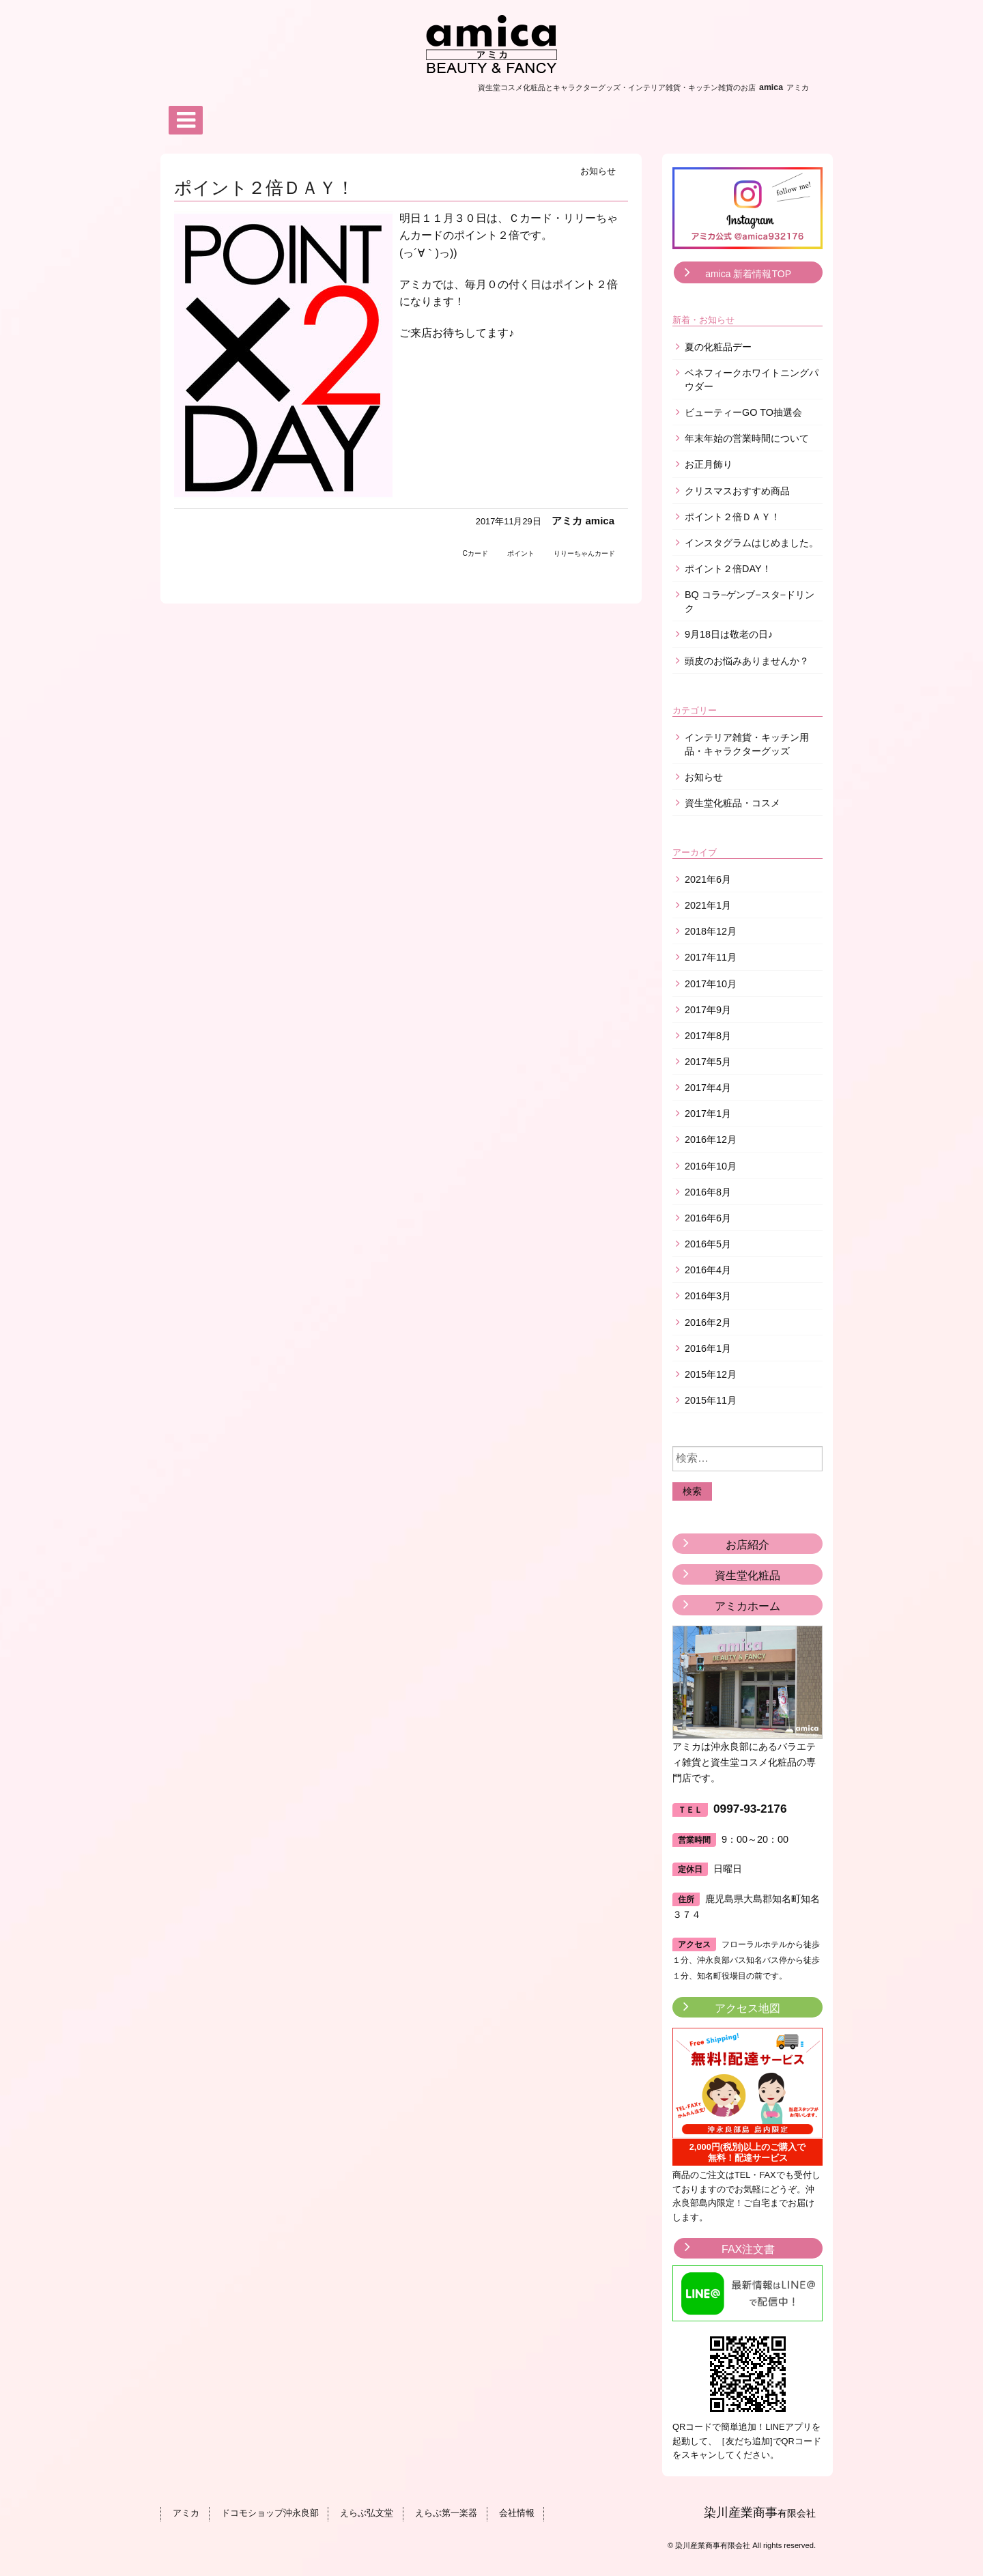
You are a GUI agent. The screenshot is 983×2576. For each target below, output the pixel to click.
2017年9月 (708, 1009)
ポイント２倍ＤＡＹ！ (732, 516)
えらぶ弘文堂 (364, 2513)
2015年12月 (711, 1374)
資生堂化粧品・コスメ (732, 802)
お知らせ (598, 171)
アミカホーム (747, 1606)
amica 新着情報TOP (748, 273)
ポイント (521, 553)
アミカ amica (583, 520)
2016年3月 (708, 1295)
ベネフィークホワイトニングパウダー (751, 379)
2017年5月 (708, 1061)
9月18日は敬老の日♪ (729, 634)
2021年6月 (708, 879)
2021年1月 (708, 905)
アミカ (184, 2513)
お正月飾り (708, 464)
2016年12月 (711, 1139)
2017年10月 (711, 983)
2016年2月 (708, 1322)
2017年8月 (708, 1035)
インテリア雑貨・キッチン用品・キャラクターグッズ (747, 744)
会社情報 (513, 2513)
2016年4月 (708, 1269)
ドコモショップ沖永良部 (268, 2513)
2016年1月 (708, 1348)
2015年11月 (711, 1400)
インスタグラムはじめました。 (751, 542)
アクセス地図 (747, 2008)
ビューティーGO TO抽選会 (743, 412)
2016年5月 (708, 1244)
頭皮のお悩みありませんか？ (747, 660)
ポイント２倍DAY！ (728, 568)
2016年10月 (711, 1166)
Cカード (475, 553)
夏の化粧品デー (718, 346)
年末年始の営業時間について (747, 438)
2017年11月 (711, 957)
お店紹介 (747, 1545)
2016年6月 (708, 1218)
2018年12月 (711, 931)
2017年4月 (708, 1087)
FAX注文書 (748, 2249)
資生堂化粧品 (747, 1575)
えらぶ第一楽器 (443, 2513)
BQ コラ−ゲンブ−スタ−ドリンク (749, 601)
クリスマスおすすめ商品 (737, 490)
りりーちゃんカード (584, 553)
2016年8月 (708, 1192)
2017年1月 (708, 1113)
